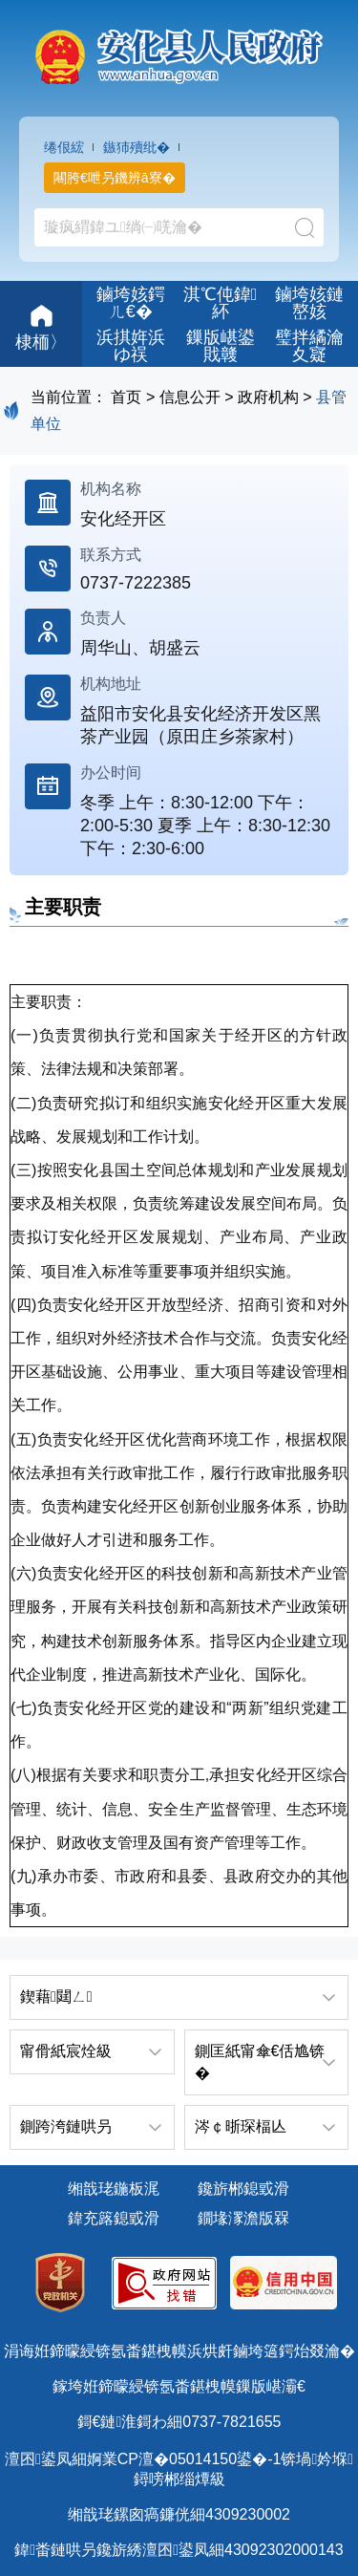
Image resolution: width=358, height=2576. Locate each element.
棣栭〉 (41, 325)
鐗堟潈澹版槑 (243, 2218)
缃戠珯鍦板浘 (113, 2188)
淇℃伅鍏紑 (220, 303)
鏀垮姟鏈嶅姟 (309, 303)
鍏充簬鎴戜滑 (113, 2218)
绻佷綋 (64, 147)
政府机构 (268, 397)
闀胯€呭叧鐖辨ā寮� (114, 177)
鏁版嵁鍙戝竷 (220, 346)
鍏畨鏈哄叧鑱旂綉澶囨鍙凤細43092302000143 (178, 2550)
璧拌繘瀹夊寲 (309, 346)
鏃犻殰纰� (136, 147)
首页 (126, 397)
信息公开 (190, 397)
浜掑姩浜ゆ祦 (130, 346)
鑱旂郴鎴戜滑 (243, 2188)
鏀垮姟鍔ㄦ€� (130, 303)
